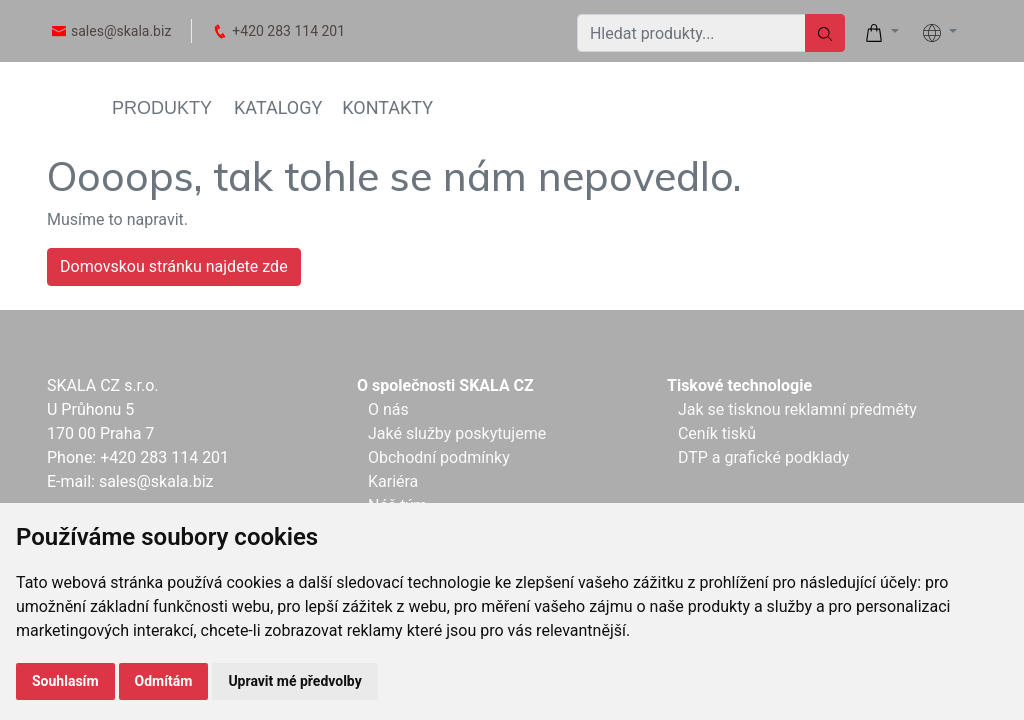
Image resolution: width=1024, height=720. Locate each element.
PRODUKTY (162, 108)
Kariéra (393, 481)
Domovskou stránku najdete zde (174, 266)
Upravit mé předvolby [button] (294, 681)
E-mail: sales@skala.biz (130, 481)
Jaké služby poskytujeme (457, 433)
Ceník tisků (717, 433)
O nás (388, 409)
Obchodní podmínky (439, 457)
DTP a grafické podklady (763, 457)
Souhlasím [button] (65, 681)
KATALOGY (278, 107)
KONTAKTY (387, 107)
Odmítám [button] (164, 681)
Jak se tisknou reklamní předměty (797, 409)
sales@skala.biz (121, 31)
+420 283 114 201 (288, 31)
